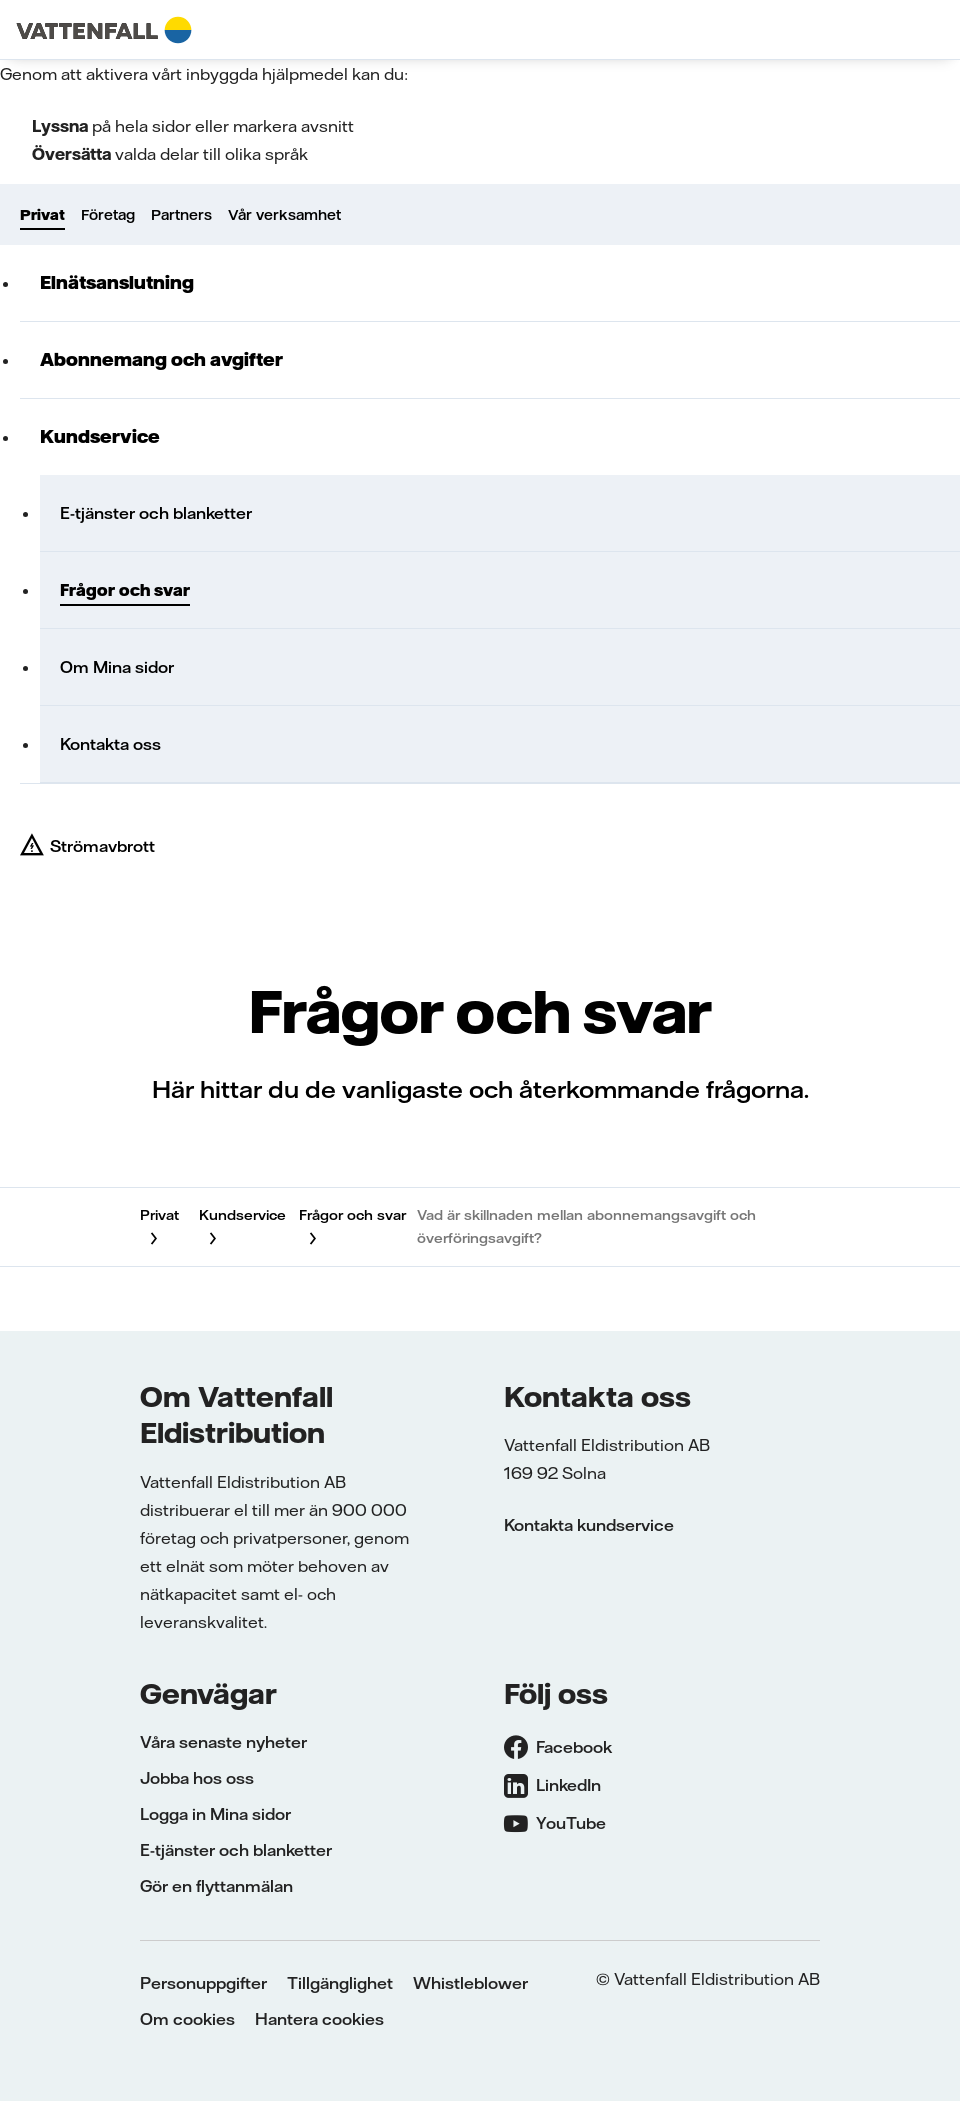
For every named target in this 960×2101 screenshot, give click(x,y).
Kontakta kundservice (589, 1525)
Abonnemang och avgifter (161, 359)
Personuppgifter (203, 1983)
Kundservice (100, 436)
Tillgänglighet (340, 1983)
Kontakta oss (110, 744)
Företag (108, 215)
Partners (181, 215)
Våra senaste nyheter (223, 1742)
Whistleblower (470, 1983)
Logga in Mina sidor (215, 1814)
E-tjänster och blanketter (156, 513)
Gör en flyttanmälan (216, 1886)
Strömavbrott (102, 846)
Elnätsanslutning (117, 282)
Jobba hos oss (197, 1778)
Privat (42, 215)
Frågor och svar (125, 590)
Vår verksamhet (284, 215)
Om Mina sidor (117, 667)
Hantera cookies (319, 2019)
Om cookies (187, 2019)
